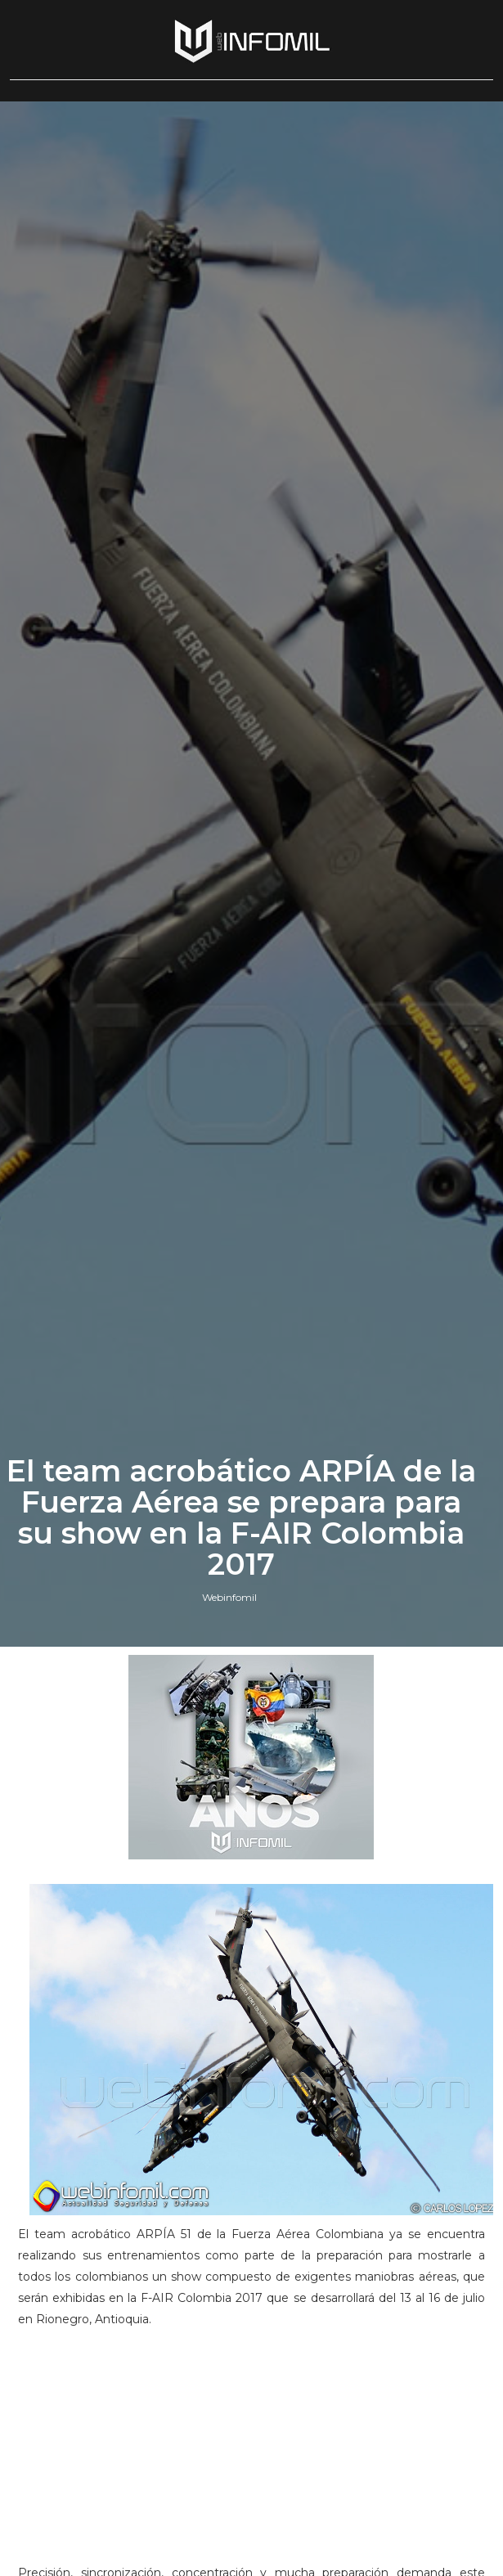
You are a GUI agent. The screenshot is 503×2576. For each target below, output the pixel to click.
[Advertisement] (251, 2453)
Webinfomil (229, 1597)
